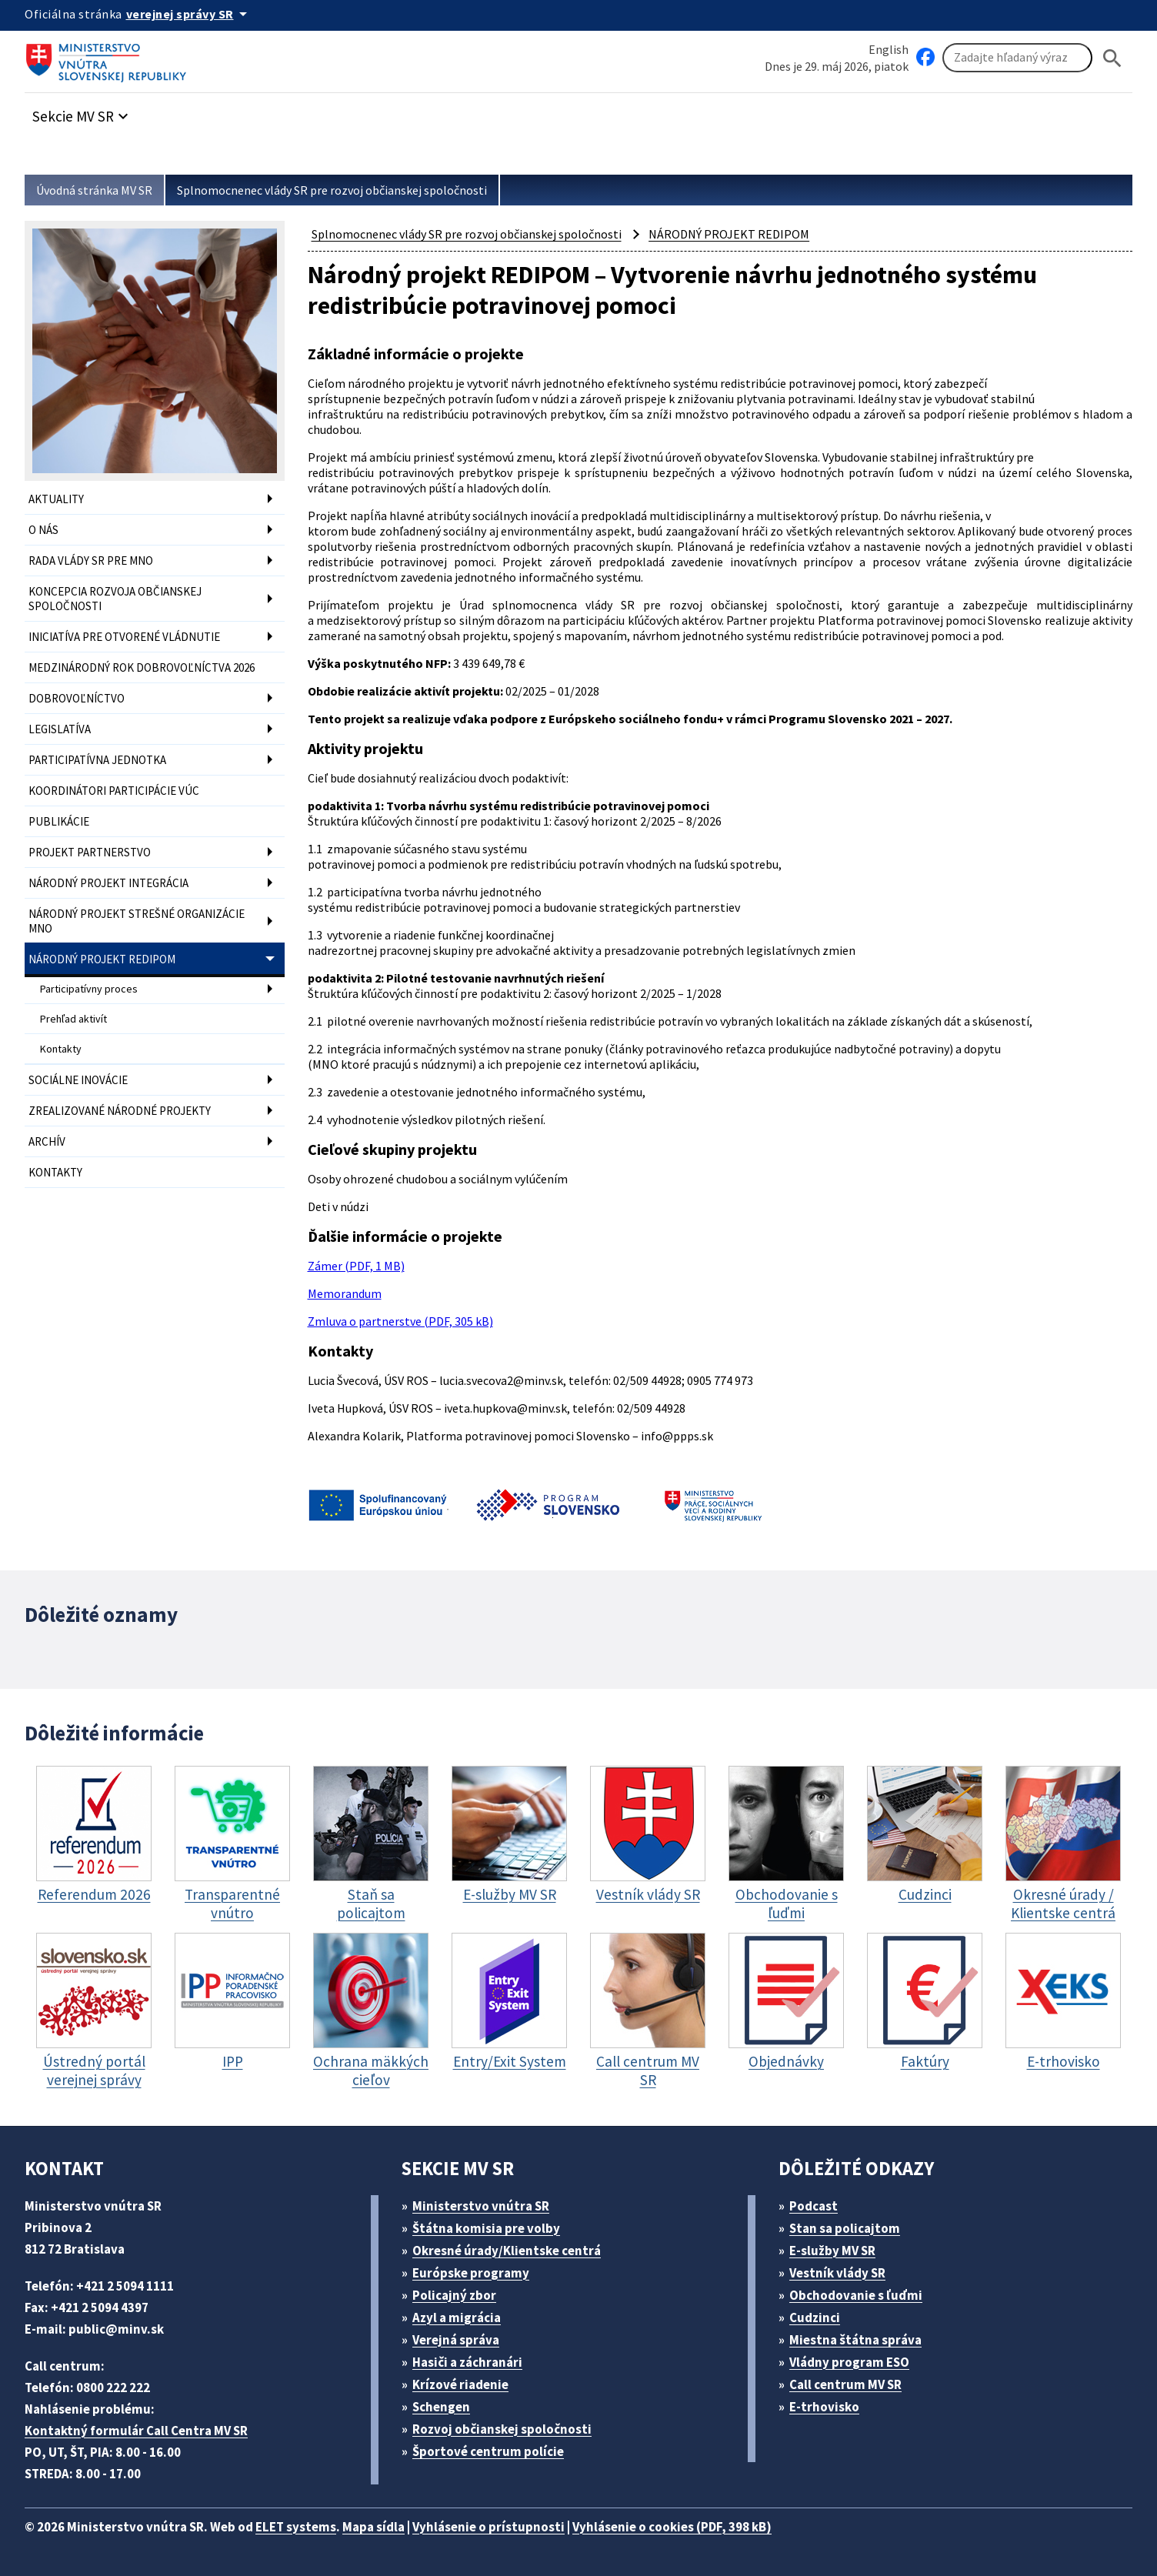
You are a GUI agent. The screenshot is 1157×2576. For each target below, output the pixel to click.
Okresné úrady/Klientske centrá (506, 2250)
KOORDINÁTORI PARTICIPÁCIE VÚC (113, 790)
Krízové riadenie (460, 2384)
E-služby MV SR (832, 2250)
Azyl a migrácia (456, 2317)
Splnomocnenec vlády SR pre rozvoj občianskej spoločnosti (332, 190)
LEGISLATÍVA (59, 729)
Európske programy (470, 2272)
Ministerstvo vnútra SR (480, 2205)
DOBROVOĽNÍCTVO (76, 698)
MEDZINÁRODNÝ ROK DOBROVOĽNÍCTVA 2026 (141, 667)
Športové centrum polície (488, 2451)
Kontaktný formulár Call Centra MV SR (136, 2430)
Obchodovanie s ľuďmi (855, 2295)
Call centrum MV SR (845, 2384)
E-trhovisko (824, 2406)
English (889, 49)
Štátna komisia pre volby (486, 2228)
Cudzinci (814, 2317)
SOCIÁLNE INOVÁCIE (78, 1080)
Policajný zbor (454, 2295)
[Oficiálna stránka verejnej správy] (189, 14)
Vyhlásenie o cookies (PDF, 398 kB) (672, 2526)
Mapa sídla (373, 2526)
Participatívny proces (89, 989)
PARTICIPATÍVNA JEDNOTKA (97, 759)
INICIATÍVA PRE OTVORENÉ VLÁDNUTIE (124, 636)
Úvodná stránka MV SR (94, 190)
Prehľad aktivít (73, 1019)
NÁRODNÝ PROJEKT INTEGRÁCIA (108, 883)
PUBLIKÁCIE (58, 821)
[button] (82, 112)
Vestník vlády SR (837, 2272)
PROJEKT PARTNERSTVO (89, 852)
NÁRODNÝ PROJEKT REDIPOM (101, 959)
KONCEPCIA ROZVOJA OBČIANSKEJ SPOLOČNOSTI (115, 598)
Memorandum (345, 1293)
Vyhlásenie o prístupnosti (488, 2526)
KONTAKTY (55, 1172)
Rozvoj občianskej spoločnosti (502, 2429)
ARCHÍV (46, 1141)
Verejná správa (455, 2339)
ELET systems (295, 2526)
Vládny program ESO (849, 2362)
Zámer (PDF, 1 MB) (356, 1265)
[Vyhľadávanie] (1017, 57)
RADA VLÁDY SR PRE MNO (90, 560)
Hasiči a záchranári (467, 2362)
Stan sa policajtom (844, 2228)
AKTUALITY (56, 499)
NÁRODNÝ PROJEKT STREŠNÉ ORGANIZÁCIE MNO (136, 921)
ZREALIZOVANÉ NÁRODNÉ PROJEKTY (119, 1110)
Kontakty (61, 1049)
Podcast (813, 2205)
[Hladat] (1112, 58)
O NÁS (43, 529)
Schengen (441, 2406)
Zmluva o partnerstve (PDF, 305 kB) (400, 1321)
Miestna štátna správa (855, 2339)
